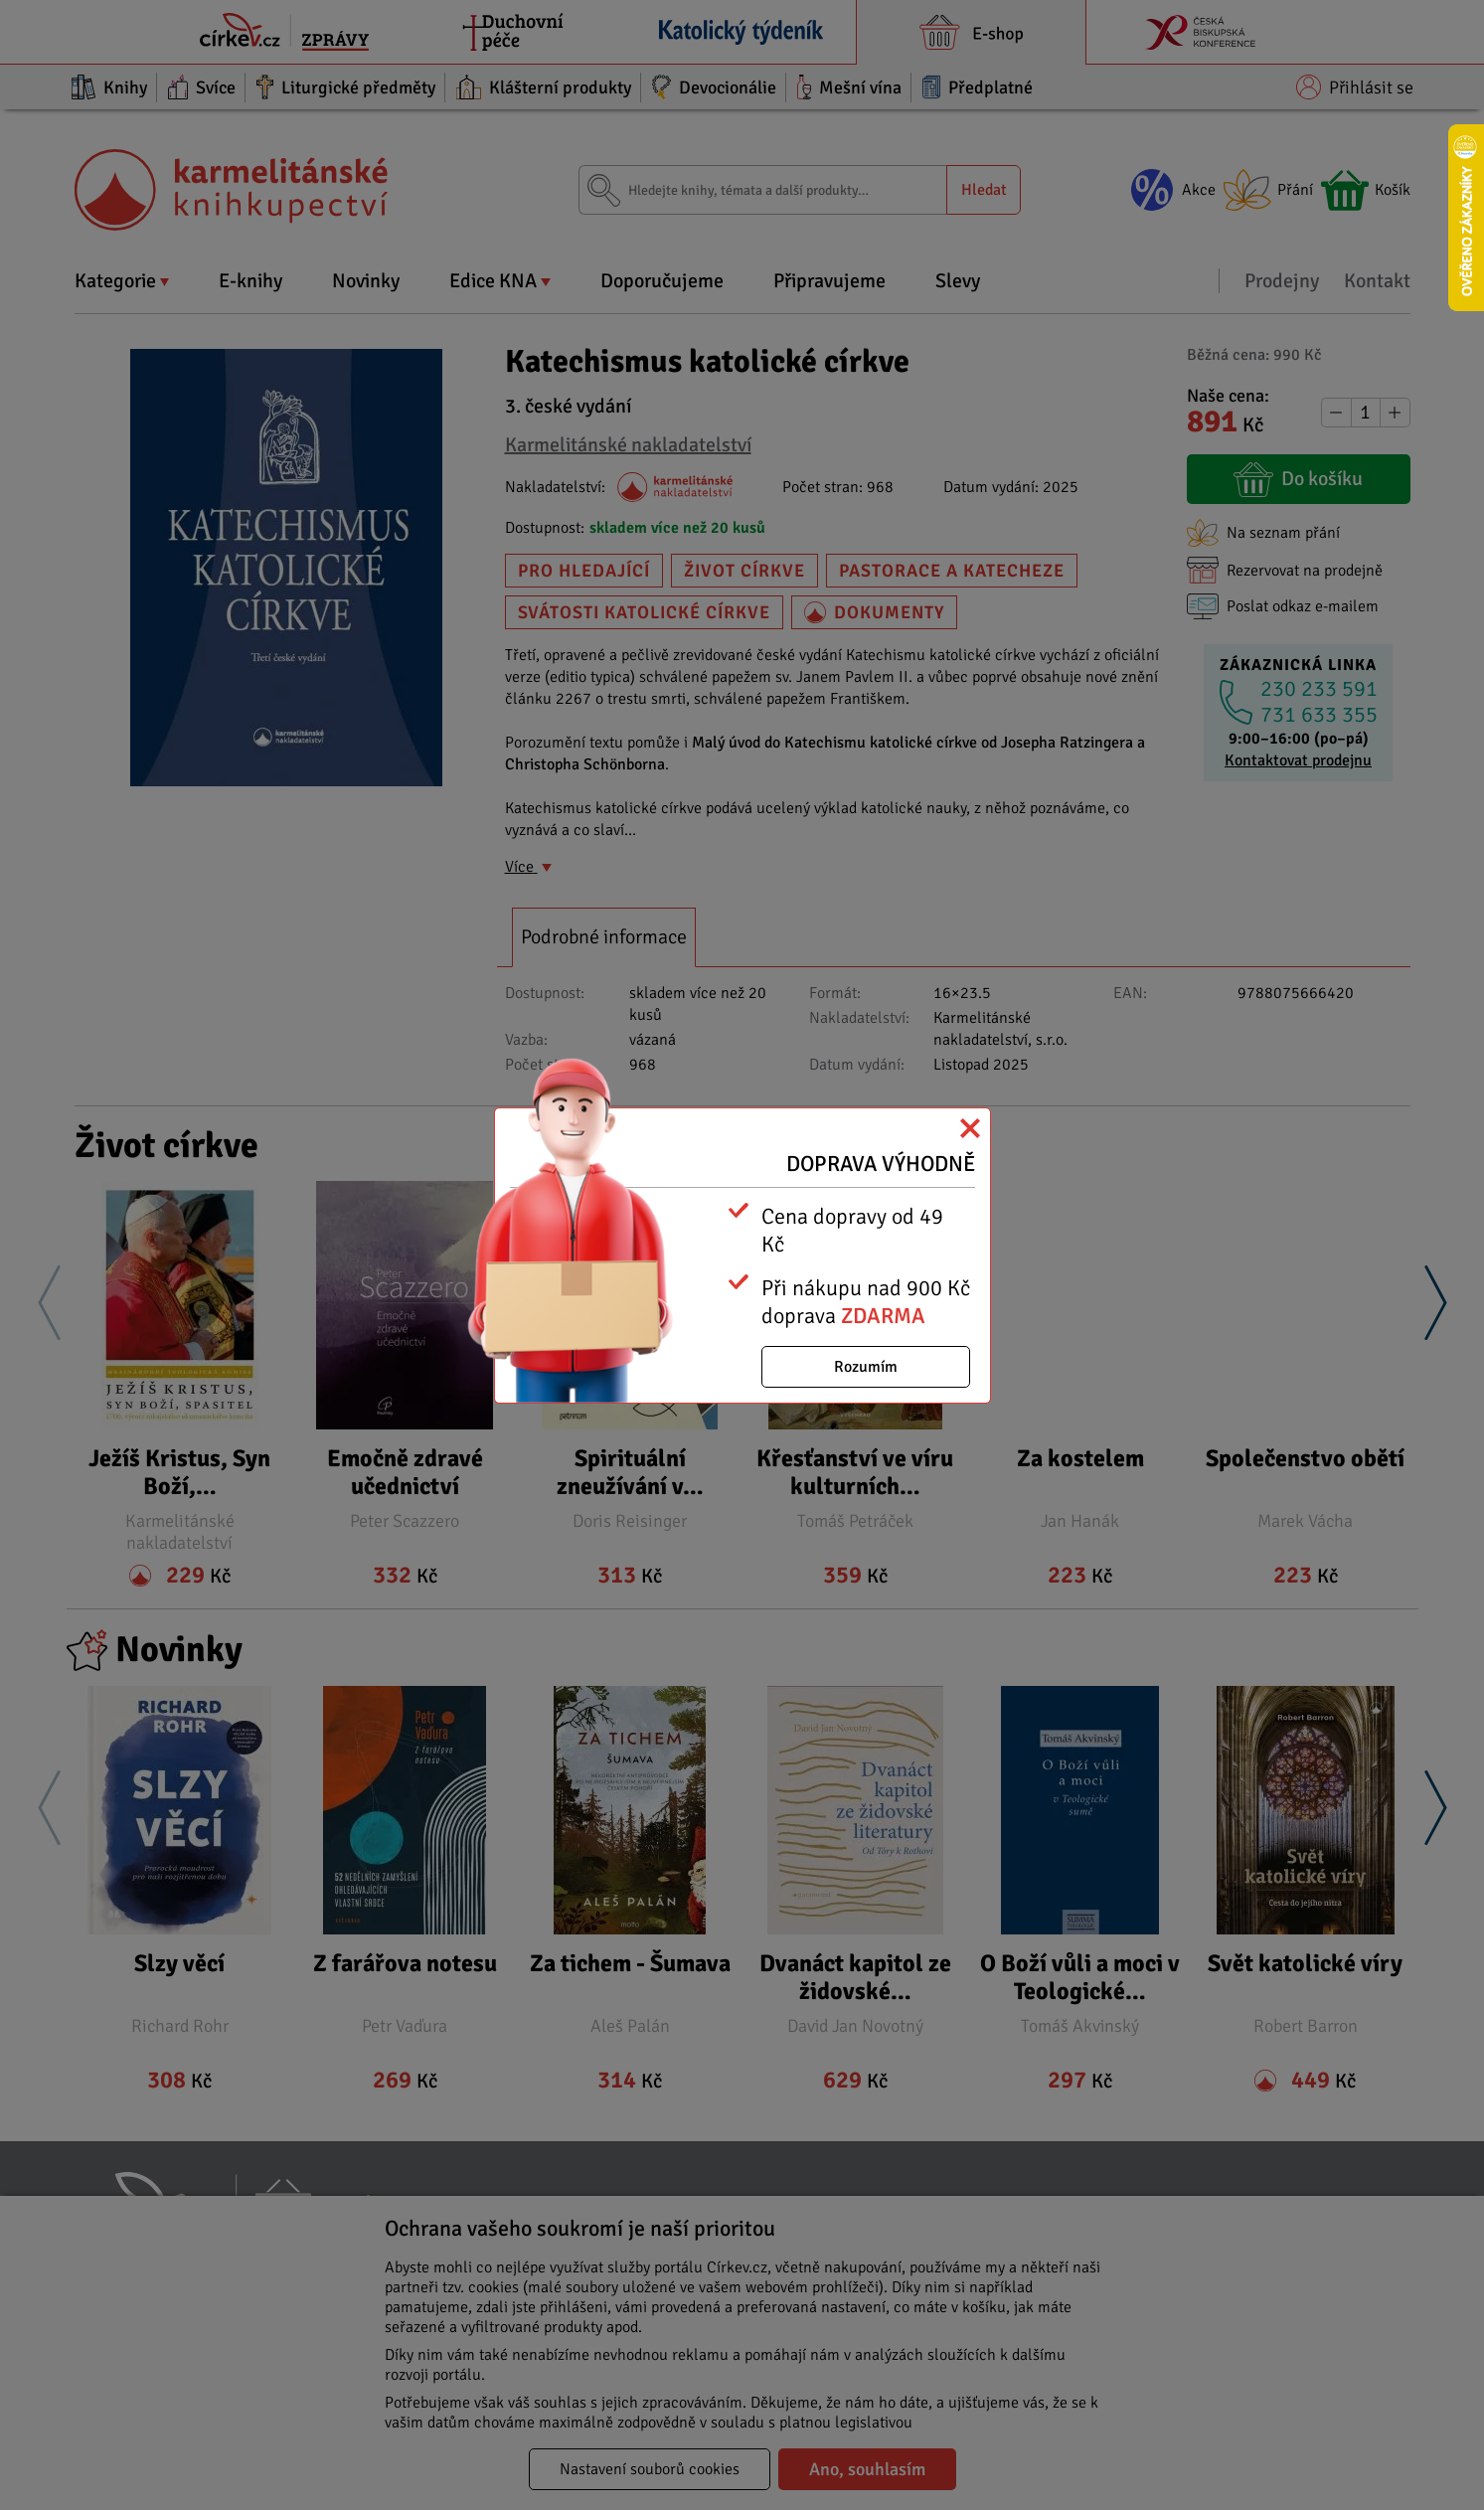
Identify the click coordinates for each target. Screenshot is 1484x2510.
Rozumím (866, 1367)
